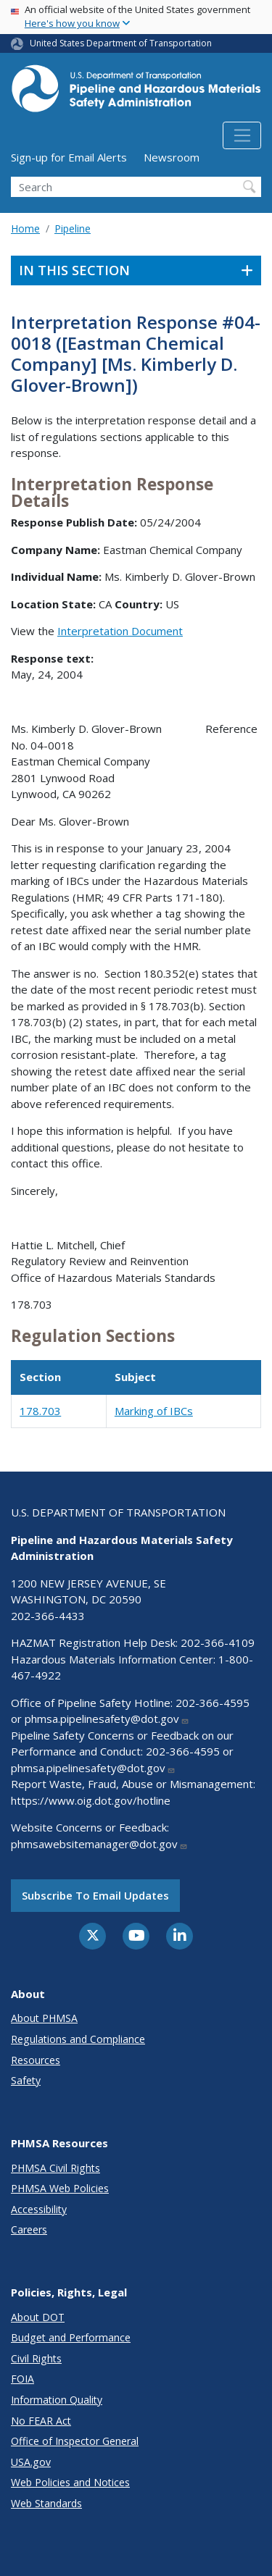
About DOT (38, 2317)
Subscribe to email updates (95, 1895)
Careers (29, 2229)
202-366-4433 (48, 1615)
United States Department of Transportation (121, 43)
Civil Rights (36, 2358)
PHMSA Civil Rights (55, 2168)
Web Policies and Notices (70, 2482)
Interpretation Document (120, 631)
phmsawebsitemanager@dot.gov (99, 1844)
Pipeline (72, 228)
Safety (26, 2080)
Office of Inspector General (75, 2441)
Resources (35, 2060)
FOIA (22, 2379)
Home (25, 228)
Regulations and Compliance (78, 2039)
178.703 (40, 1411)
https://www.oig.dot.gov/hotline (90, 1800)
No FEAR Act (41, 2421)
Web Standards (46, 2503)
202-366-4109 (218, 1642)
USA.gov (31, 2462)
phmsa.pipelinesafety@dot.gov (107, 1718)
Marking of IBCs (154, 1411)
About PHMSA (44, 2018)
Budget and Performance (71, 2337)
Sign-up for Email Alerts (69, 157)
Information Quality (56, 2400)
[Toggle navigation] (242, 135)
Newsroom (171, 157)
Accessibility (39, 2209)
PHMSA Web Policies (60, 2188)
